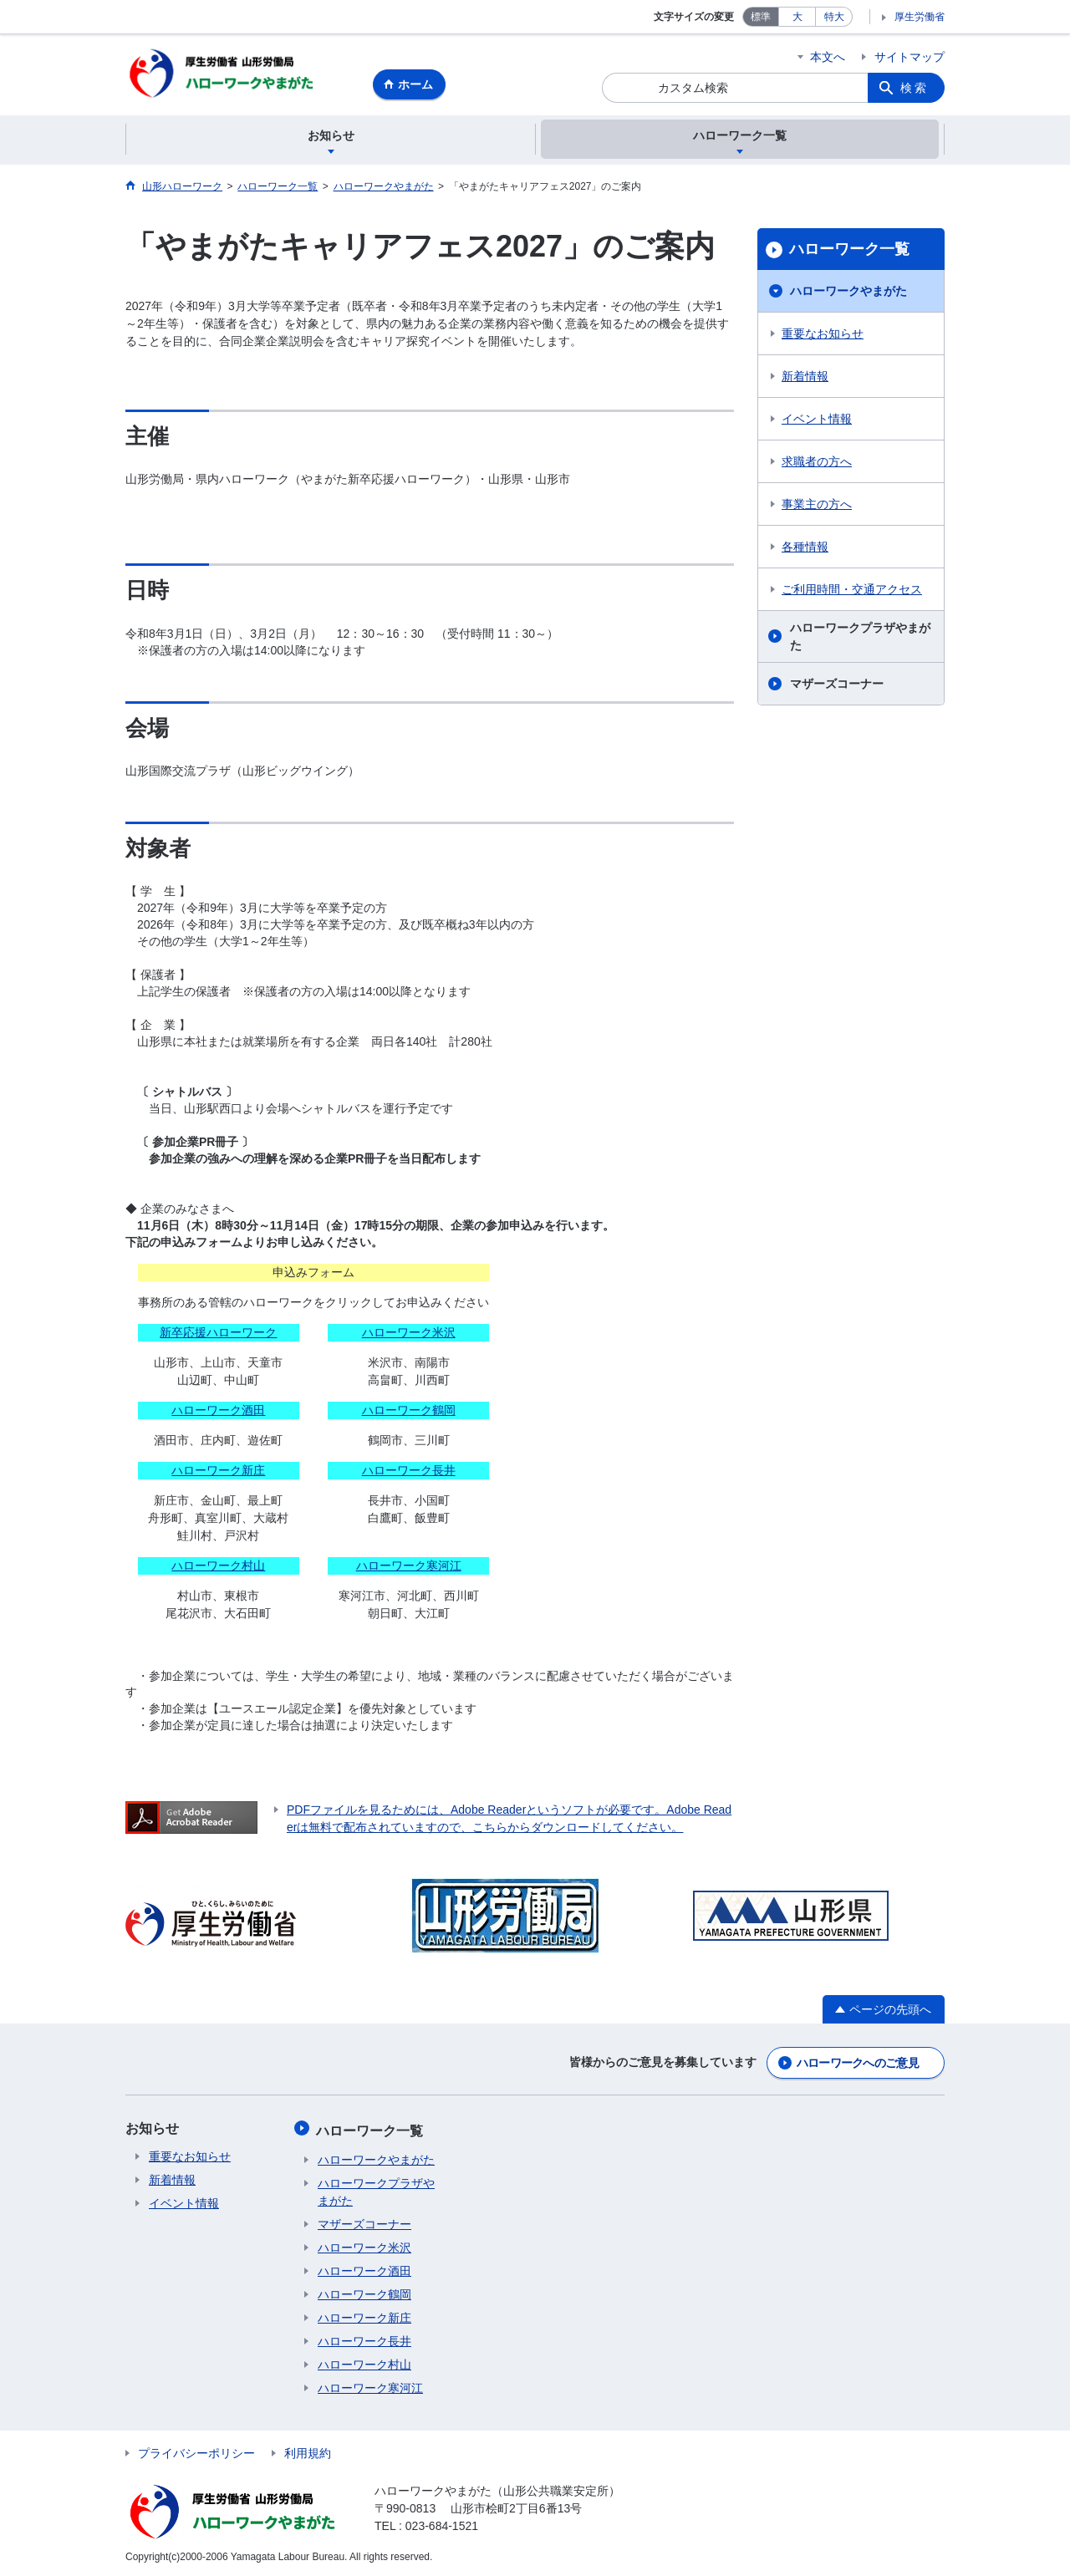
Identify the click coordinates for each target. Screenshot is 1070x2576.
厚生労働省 (919, 17)
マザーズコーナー (837, 686)
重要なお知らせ (823, 336)
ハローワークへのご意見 (858, 2063)
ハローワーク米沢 (409, 1334)
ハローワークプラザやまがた (860, 639)
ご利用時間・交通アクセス (852, 591)
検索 (914, 87)
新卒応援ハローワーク (218, 1334)
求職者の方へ (817, 464)
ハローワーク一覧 (849, 251)
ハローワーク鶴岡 (409, 1411)
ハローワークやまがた (848, 293)
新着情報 (805, 378)
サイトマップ (909, 57)
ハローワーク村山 (218, 1567)
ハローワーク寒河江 (408, 1567)
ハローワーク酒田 (218, 1411)
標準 (761, 17)
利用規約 (307, 2450)
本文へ (827, 57)
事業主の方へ (817, 506)
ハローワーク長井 (409, 1472)
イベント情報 (817, 421)
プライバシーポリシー (196, 2450)
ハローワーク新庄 (218, 1472)
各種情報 (805, 549)
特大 (834, 17)
